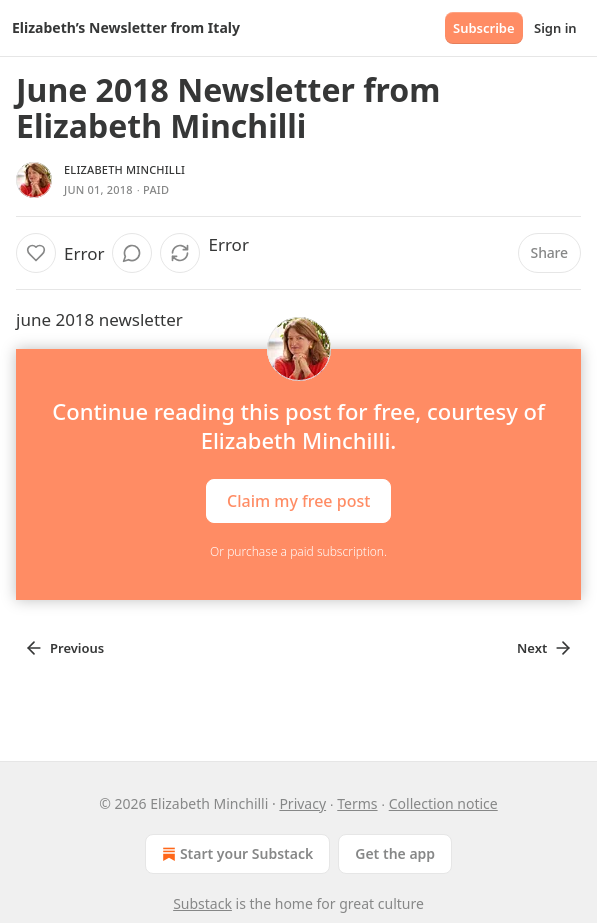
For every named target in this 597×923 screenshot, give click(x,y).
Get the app (395, 853)
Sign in (555, 28)
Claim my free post (298, 501)
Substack (202, 903)
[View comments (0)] (132, 253)
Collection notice (443, 803)
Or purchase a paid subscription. (298, 551)
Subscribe (484, 28)
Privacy (302, 803)
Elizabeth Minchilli (124, 169)
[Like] (36, 253)
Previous (64, 648)
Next (545, 648)
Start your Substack (235, 854)
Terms (357, 803)
